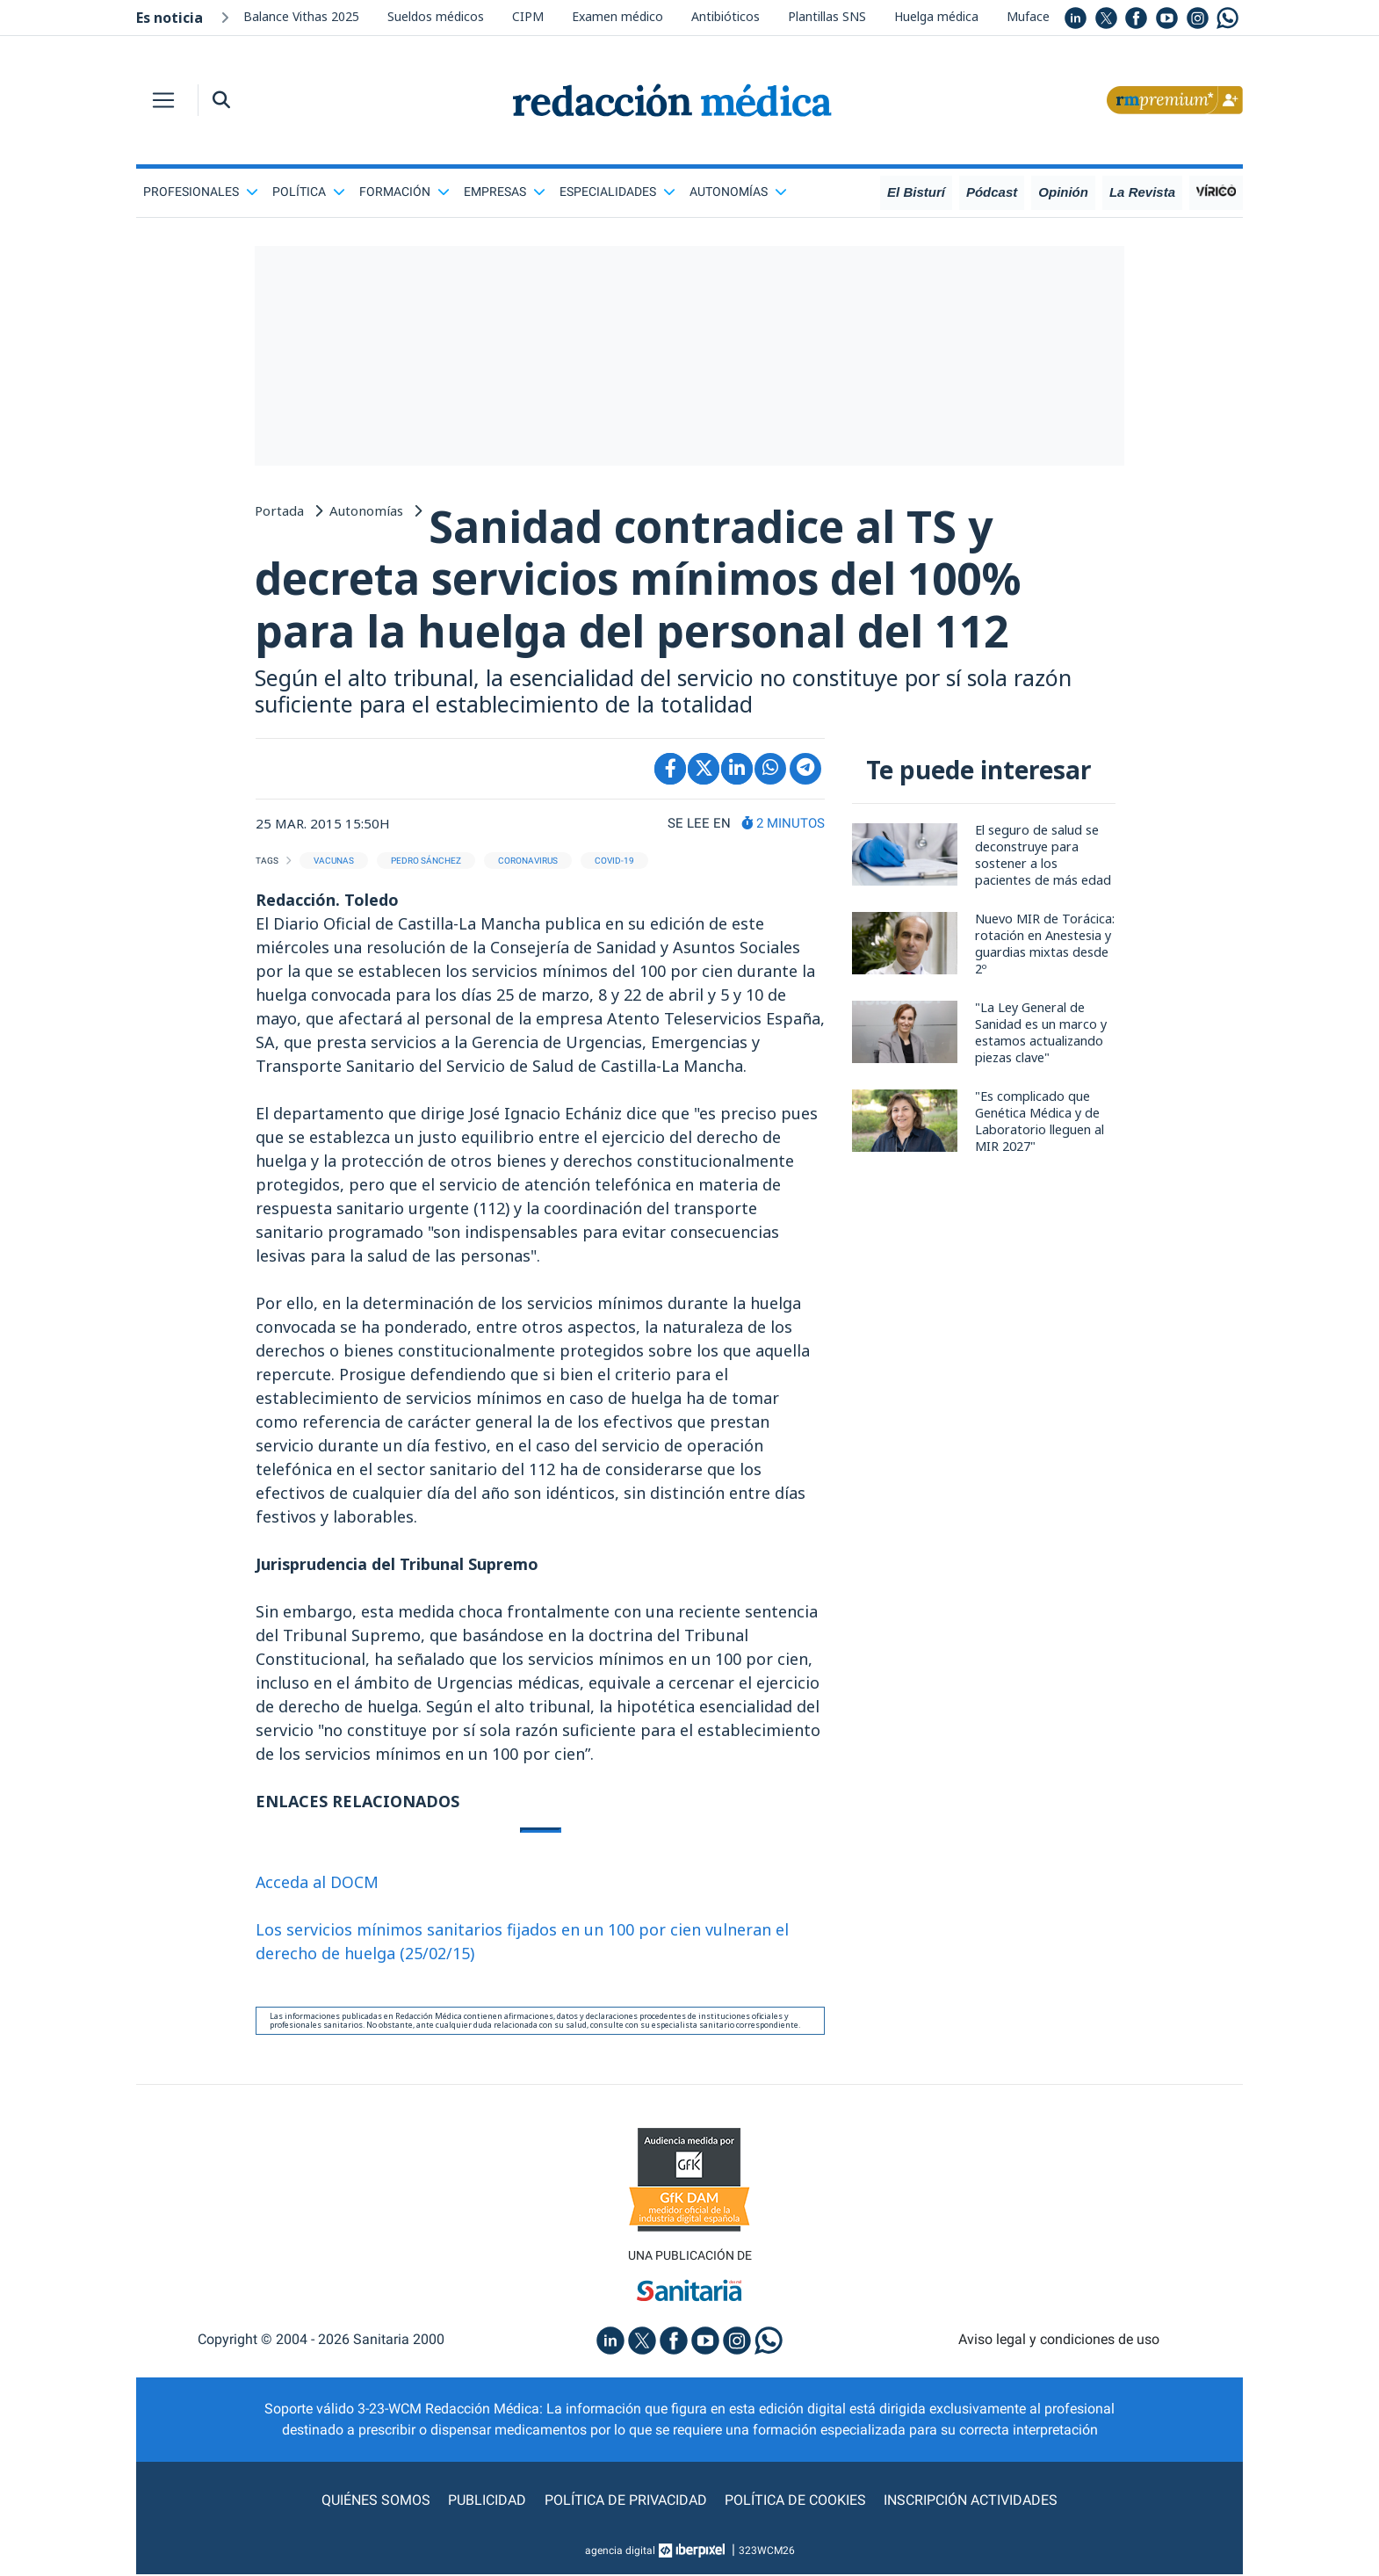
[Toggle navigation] (163, 100)
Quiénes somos (376, 2501)
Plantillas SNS (827, 16)
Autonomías (738, 192)
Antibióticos (725, 16)
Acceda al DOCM (317, 1882)
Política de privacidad (626, 2501)
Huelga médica (936, 16)
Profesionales (200, 192)
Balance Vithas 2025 (301, 16)
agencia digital (620, 2552)
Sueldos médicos (435, 16)
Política (308, 192)
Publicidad (488, 2501)
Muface (1028, 16)
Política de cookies (795, 2501)
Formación (404, 192)
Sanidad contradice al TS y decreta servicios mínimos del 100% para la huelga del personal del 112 (645, 579)
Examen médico (617, 16)
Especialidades (617, 192)
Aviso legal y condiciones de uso (1058, 2341)
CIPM (528, 16)
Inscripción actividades (971, 2501)
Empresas (504, 192)
